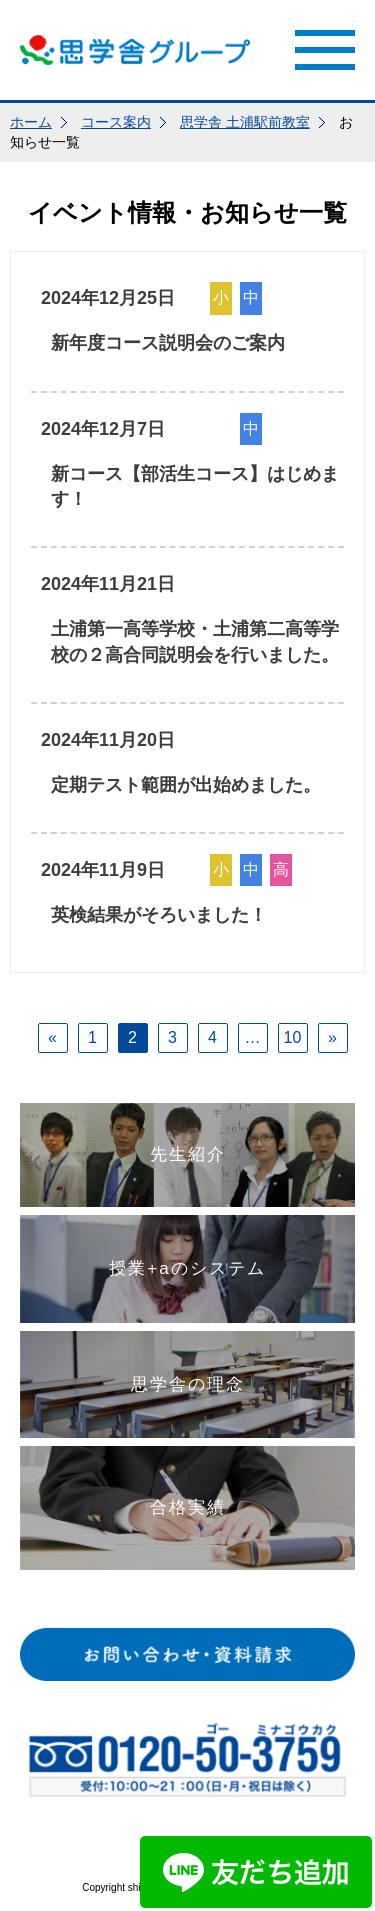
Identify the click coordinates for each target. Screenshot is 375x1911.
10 (293, 1037)
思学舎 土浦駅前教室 (245, 122)
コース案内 (116, 122)
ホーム (31, 122)
